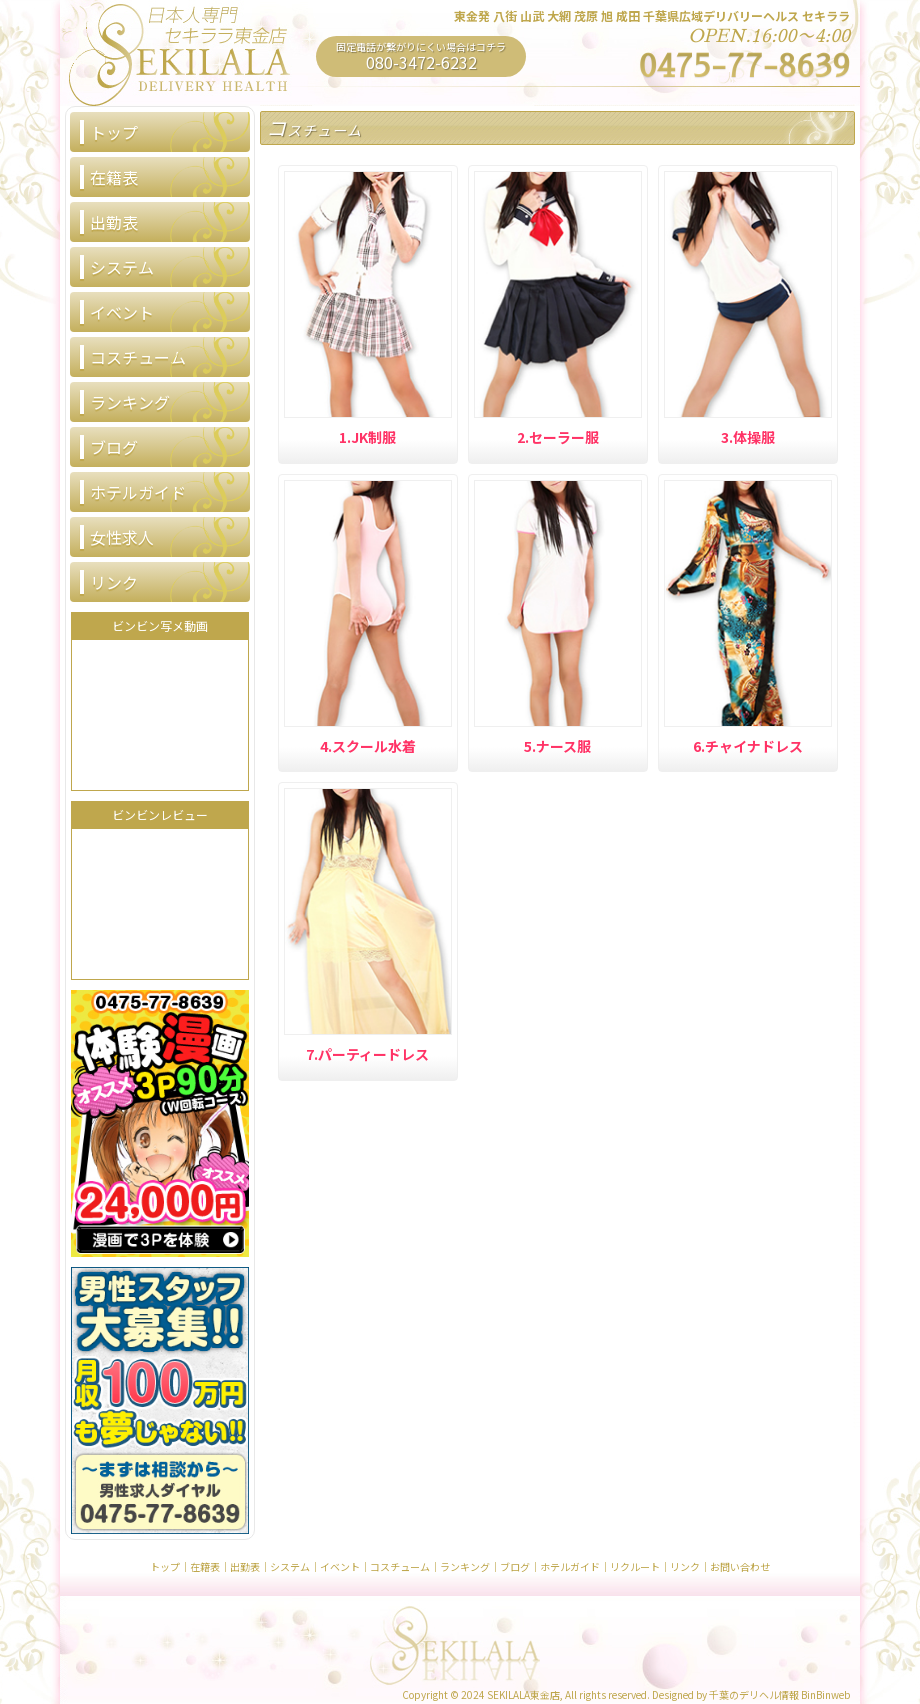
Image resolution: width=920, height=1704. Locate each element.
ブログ (114, 447)
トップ (114, 132)
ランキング (130, 402)
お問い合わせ (740, 1566)
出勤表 (114, 222)
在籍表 (114, 177)
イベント (122, 312)
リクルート (635, 1566)
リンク (114, 582)
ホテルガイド (138, 492)
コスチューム (138, 357)
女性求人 (122, 537)
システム (122, 267)
